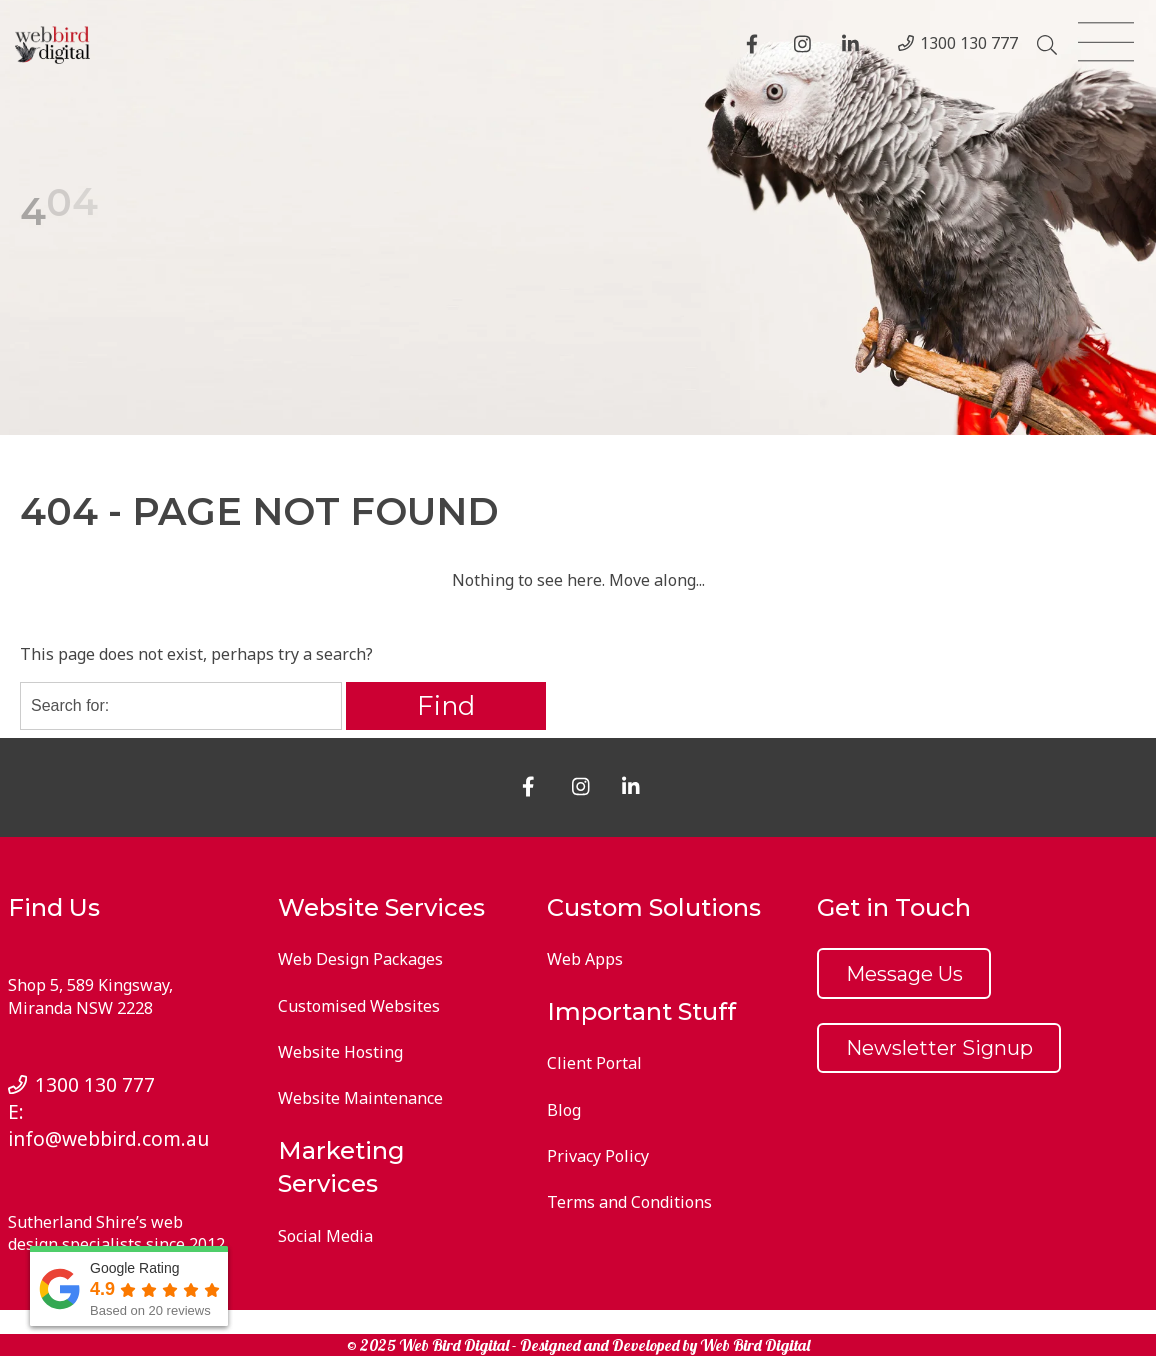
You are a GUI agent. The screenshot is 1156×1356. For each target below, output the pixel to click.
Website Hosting (340, 1052)
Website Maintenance (360, 1098)
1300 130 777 (969, 43)
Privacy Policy (598, 1156)
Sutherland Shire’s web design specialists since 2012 (116, 1233)
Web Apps (585, 959)
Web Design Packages (360, 959)
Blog (564, 1110)
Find (446, 705)
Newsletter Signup (939, 1048)
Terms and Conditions (629, 1202)
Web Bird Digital (755, 1345)
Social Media (325, 1236)
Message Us (904, 974)
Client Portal (594, 1063)
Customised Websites (359, 1006)
